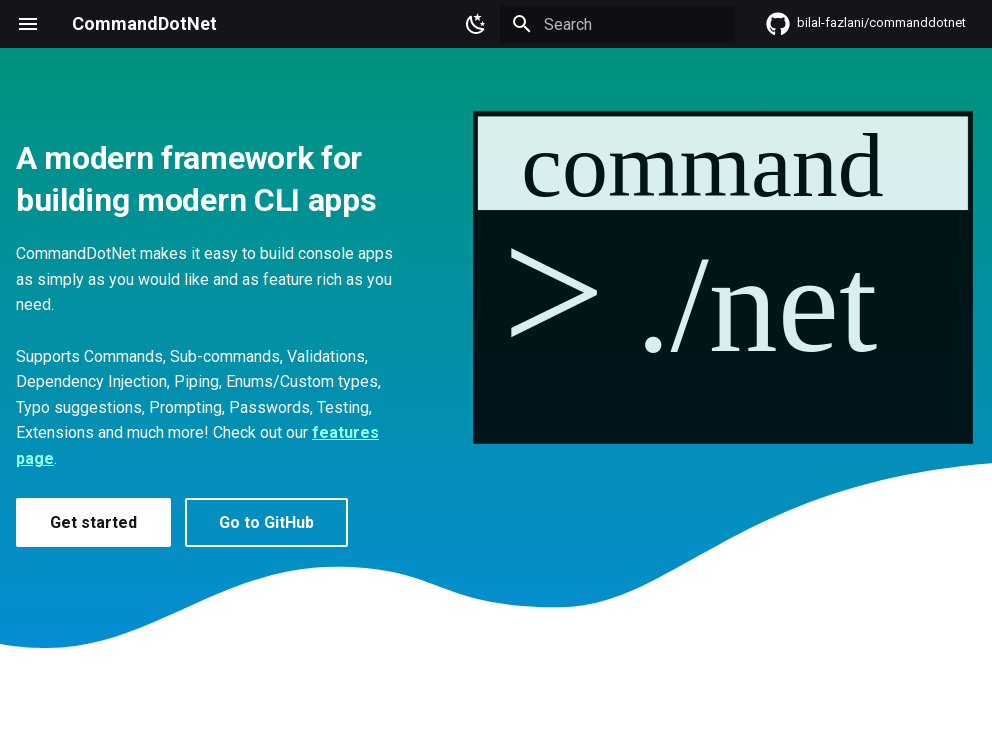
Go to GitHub (266, 522)
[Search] (617, 24)
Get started (93, 522)
